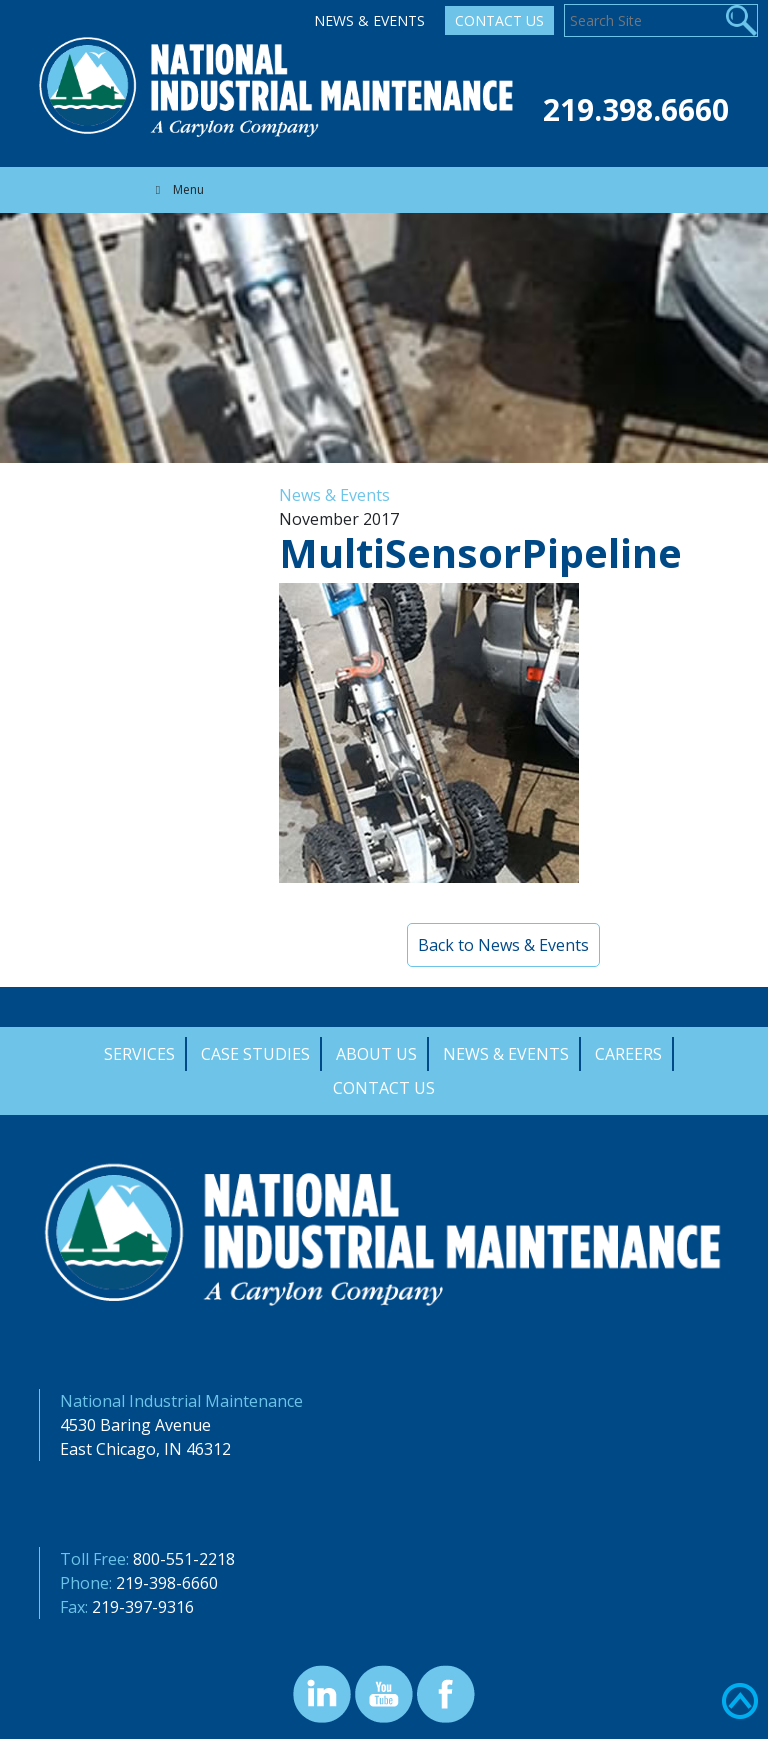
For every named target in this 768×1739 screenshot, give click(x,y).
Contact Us (499, 20)
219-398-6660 (167, 1583)
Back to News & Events (503, 945)
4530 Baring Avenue (135, 1425)
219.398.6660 (636, 109)
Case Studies (255, 1054)
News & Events (369, 20)
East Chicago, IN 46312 (145, 1449)
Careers (628, 1054)
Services (139, 1054)
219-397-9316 (143, 1607)
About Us (376, 1054)
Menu (177, 189)
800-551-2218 (184, 1559)
